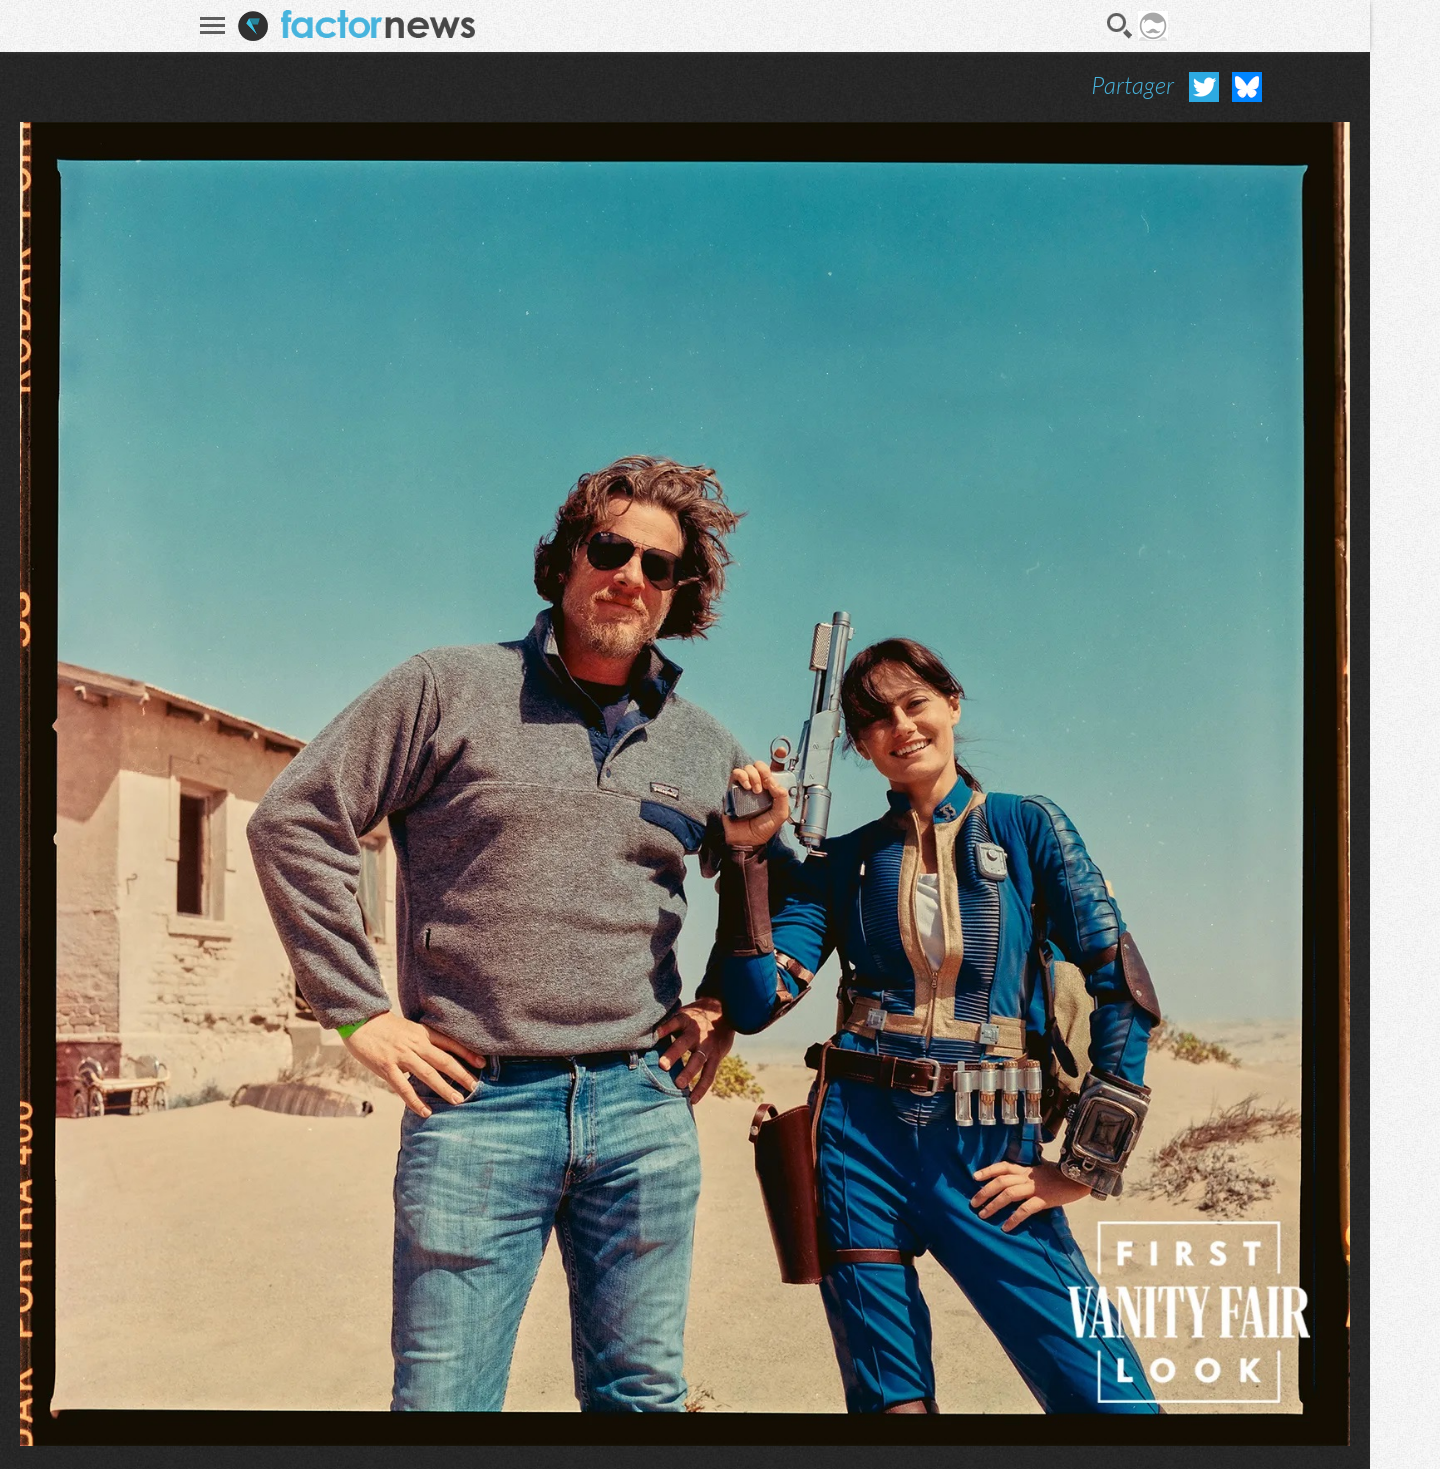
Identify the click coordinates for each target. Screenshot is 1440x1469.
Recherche (1120, 26)
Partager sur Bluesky (1247, 87)
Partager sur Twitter (1204, 87)
